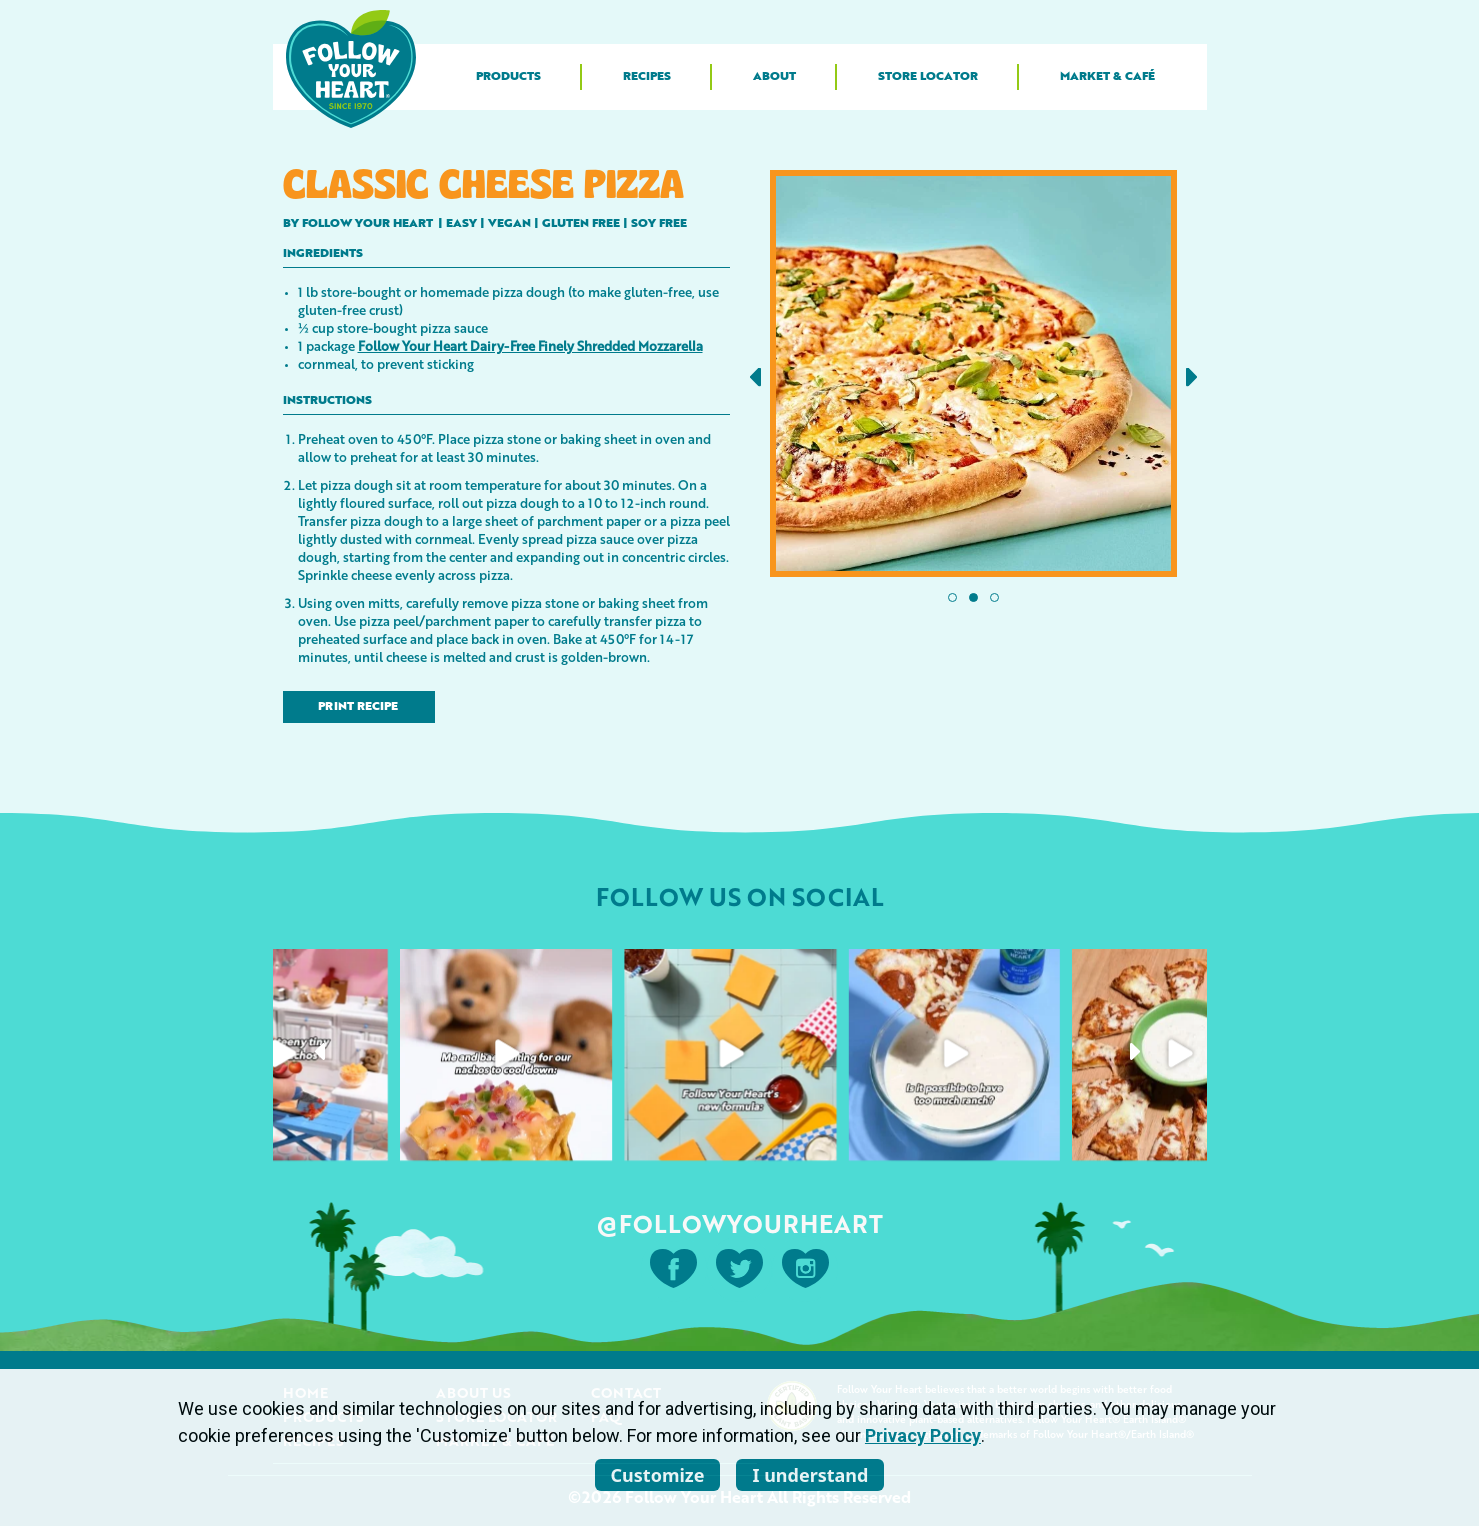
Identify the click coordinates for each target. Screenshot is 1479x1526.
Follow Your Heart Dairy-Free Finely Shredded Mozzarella (530, 345)
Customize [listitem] (658, 1475)
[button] (755, 377)
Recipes (647, 77)
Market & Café (1107, 77)
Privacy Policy (923, 1435)
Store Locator (928, 77)
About (774, 77)
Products (508, 77)
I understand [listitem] (810, 1475)
